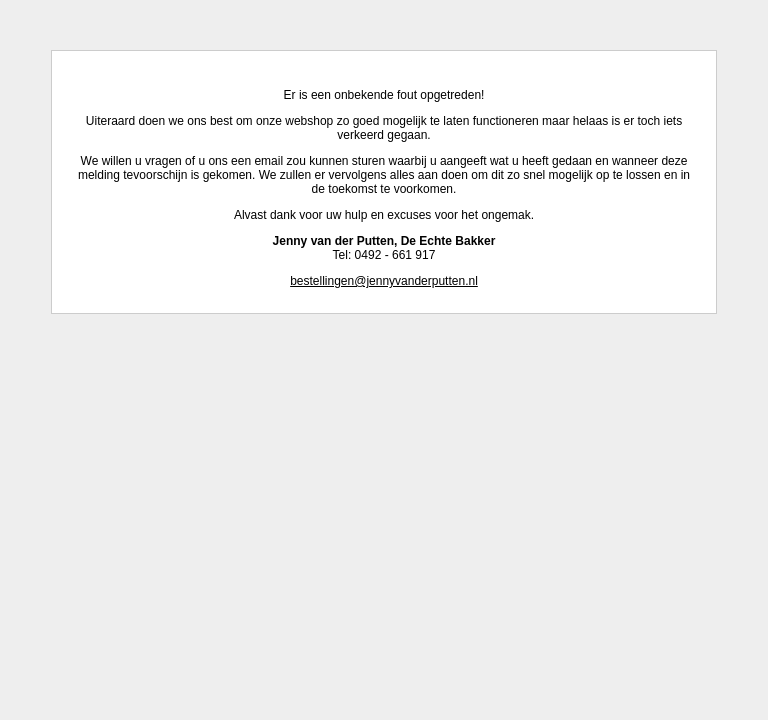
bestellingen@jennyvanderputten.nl (384, 281)
